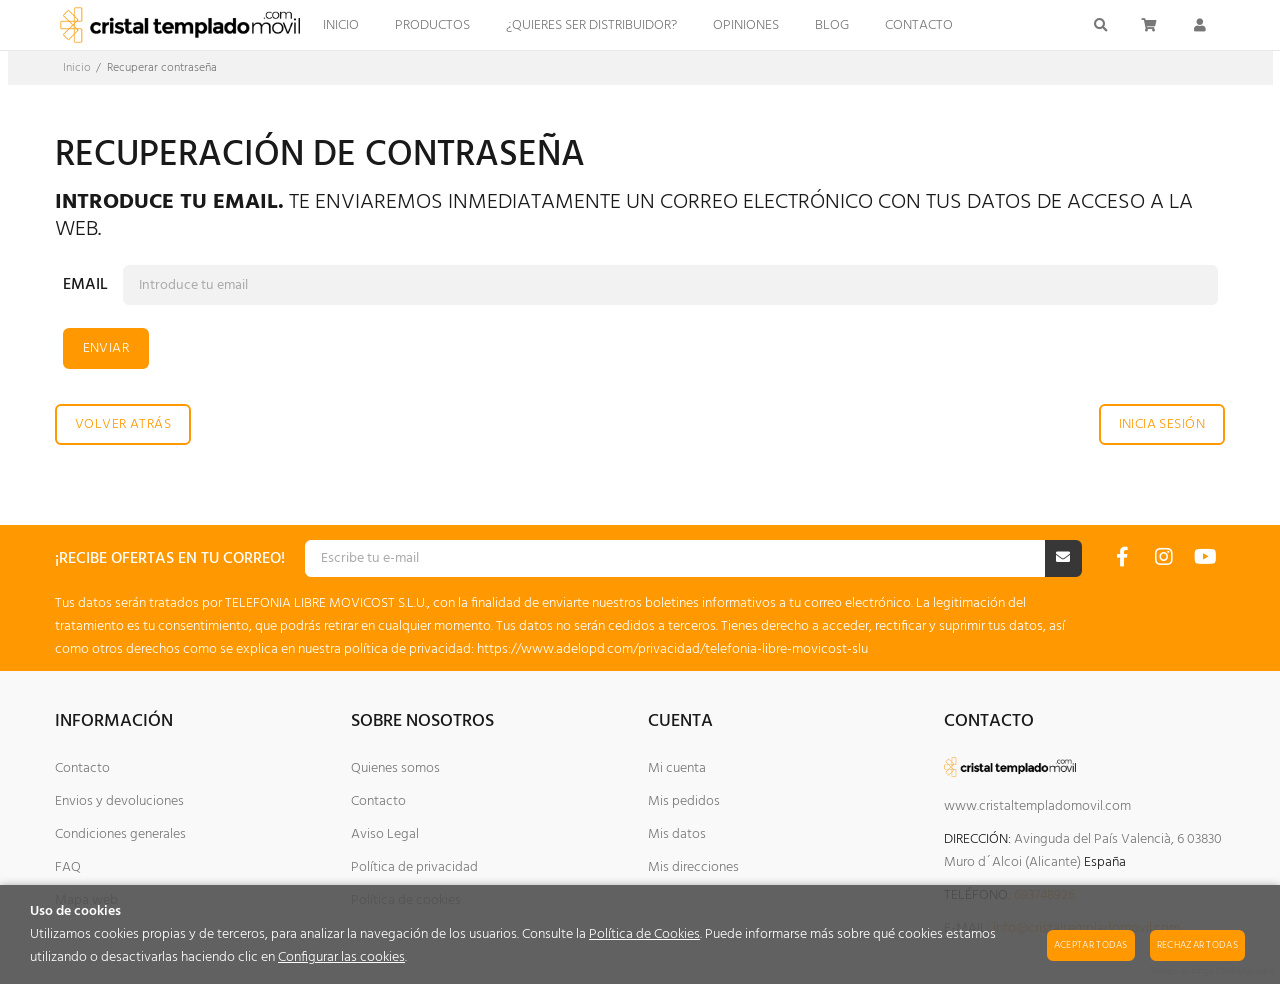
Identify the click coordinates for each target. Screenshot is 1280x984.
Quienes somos (395, 768)
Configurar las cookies (341, 957)
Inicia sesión (1162, 424)
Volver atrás (123, 424)
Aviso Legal (385, 834)
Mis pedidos (684, 801)
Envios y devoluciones (119, 801)
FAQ (68, 867)
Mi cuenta (677, 768)
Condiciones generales (120, 834)
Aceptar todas (1091, 945)
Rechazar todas (1197, 945)
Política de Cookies (644, 934)
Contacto (82, 768)
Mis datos (677, 834)
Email (85, 285)
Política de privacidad (414, 867)
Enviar (106, 348)
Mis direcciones (693, 867)
